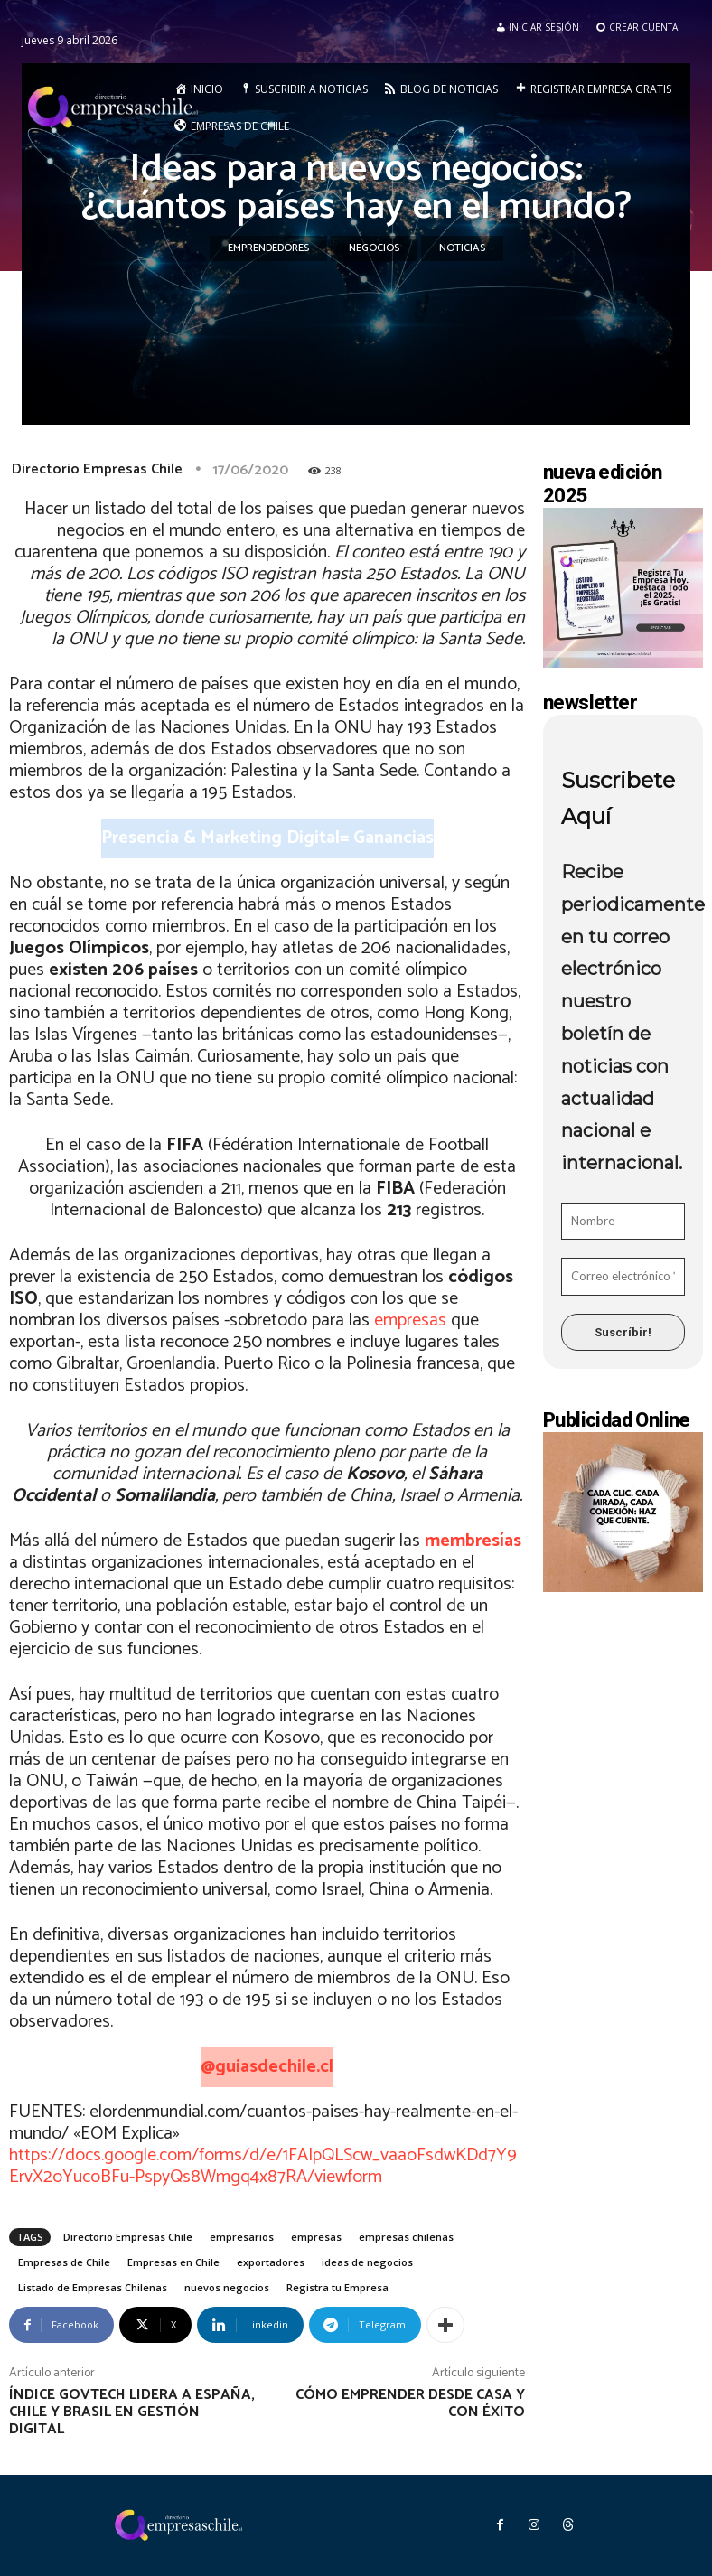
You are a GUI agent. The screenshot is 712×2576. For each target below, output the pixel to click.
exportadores (270, 2262)
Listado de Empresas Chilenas (92, 2287)
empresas (410, 1320)
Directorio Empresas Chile (97, 469)
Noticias (462, 248)
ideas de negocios (367, 2262)
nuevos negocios (226, 2287)
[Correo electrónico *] (623, 1277)
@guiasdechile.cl (267, 2067)
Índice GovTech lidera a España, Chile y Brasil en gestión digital (132, 2412)
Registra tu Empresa (337, 2287)
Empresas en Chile (173, 2262)
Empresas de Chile (64, 2262)
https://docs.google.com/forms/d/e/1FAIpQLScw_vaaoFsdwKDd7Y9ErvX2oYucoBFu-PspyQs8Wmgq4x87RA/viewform (263, 2166)
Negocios (374, 248)
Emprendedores (268, 248)
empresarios (242, 2236)
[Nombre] (623, 1222)
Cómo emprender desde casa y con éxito (410, 2403)
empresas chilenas (406, 2236)
